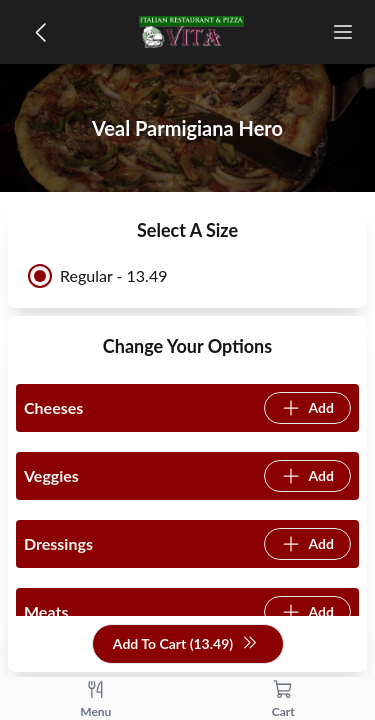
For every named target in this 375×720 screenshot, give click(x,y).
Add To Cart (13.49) (185, 644)
